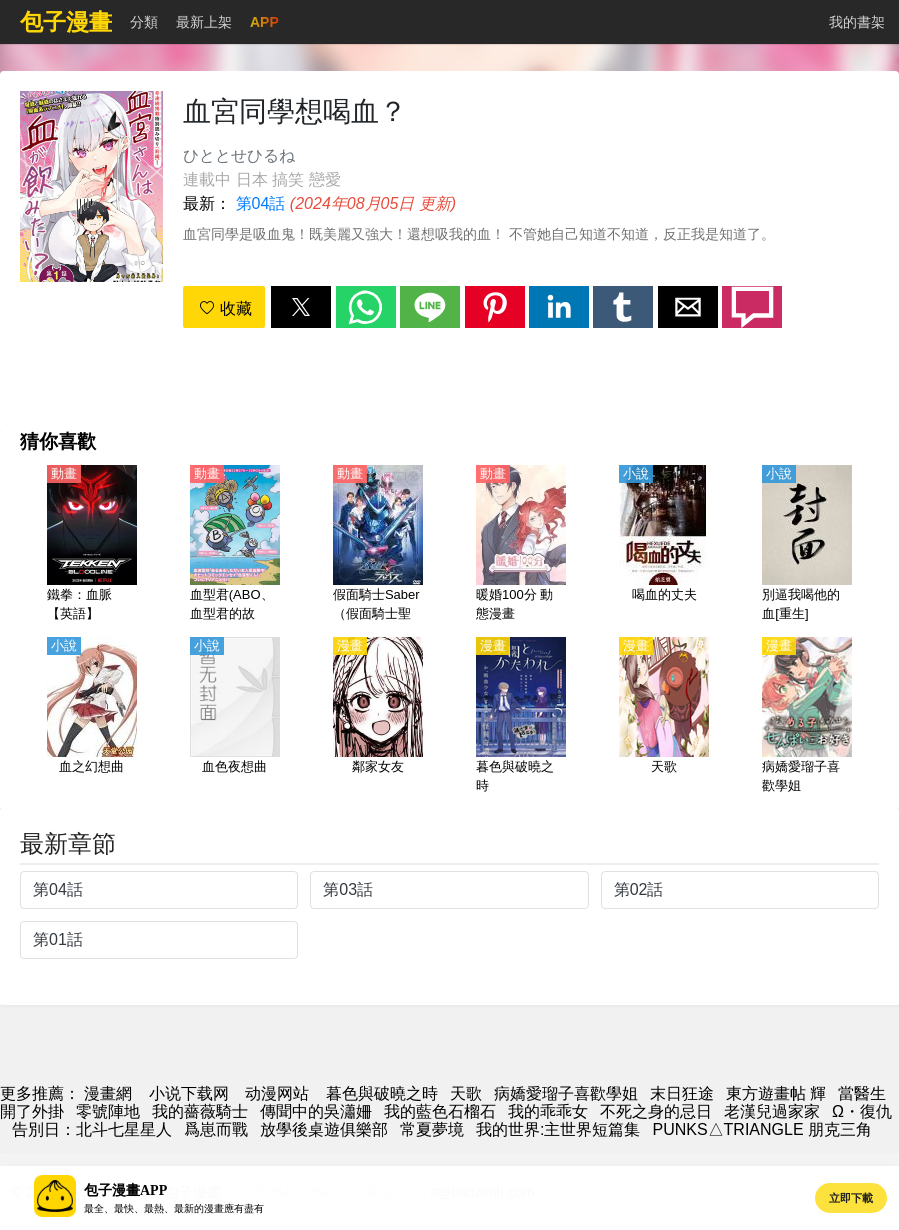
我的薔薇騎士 (200, 1111)
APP (264, 22)
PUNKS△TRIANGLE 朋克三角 (762, 1129)
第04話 (261, 203)
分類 (144, 22)
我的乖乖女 (548, 1111)
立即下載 (851, 1198)
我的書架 (857, 22)
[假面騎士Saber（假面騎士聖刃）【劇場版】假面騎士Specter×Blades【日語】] (378, 545)
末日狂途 (682, 1093)
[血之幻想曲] (92, 717)
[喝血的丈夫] (664, 545)
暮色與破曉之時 (382, 1093)
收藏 (225, 308)
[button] (301, 307)
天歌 (466, 1093)
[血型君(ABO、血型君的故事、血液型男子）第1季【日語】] (235, 545)
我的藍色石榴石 (440, 1111)
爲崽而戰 (216, 1129)
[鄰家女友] (378, 717)
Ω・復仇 (862, 1111)
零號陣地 (108, 1111)
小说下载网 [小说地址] (189, 1093)
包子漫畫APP (125, 1190)
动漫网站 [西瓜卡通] (277, 1093)
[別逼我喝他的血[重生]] (807, 545)
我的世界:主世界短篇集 (558, 1129)
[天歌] (664, 717)
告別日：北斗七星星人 (92, 1129)
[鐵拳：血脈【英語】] (92, 545)
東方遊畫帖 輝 (776, 1093)
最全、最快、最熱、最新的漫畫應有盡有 (174, 1208)
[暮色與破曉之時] (521, 717)
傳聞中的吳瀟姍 (316, 1111)
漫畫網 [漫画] (108, 1093)
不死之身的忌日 (656, 1111)
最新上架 (204, 22)
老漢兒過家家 (772, 1111)
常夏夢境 (432, 1129)
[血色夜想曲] (235, 717)
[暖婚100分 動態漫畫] (521, 545)
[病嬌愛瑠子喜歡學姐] (807, 717)
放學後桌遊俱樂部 (324, 1129)
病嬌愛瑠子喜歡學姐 (566, 1093)
